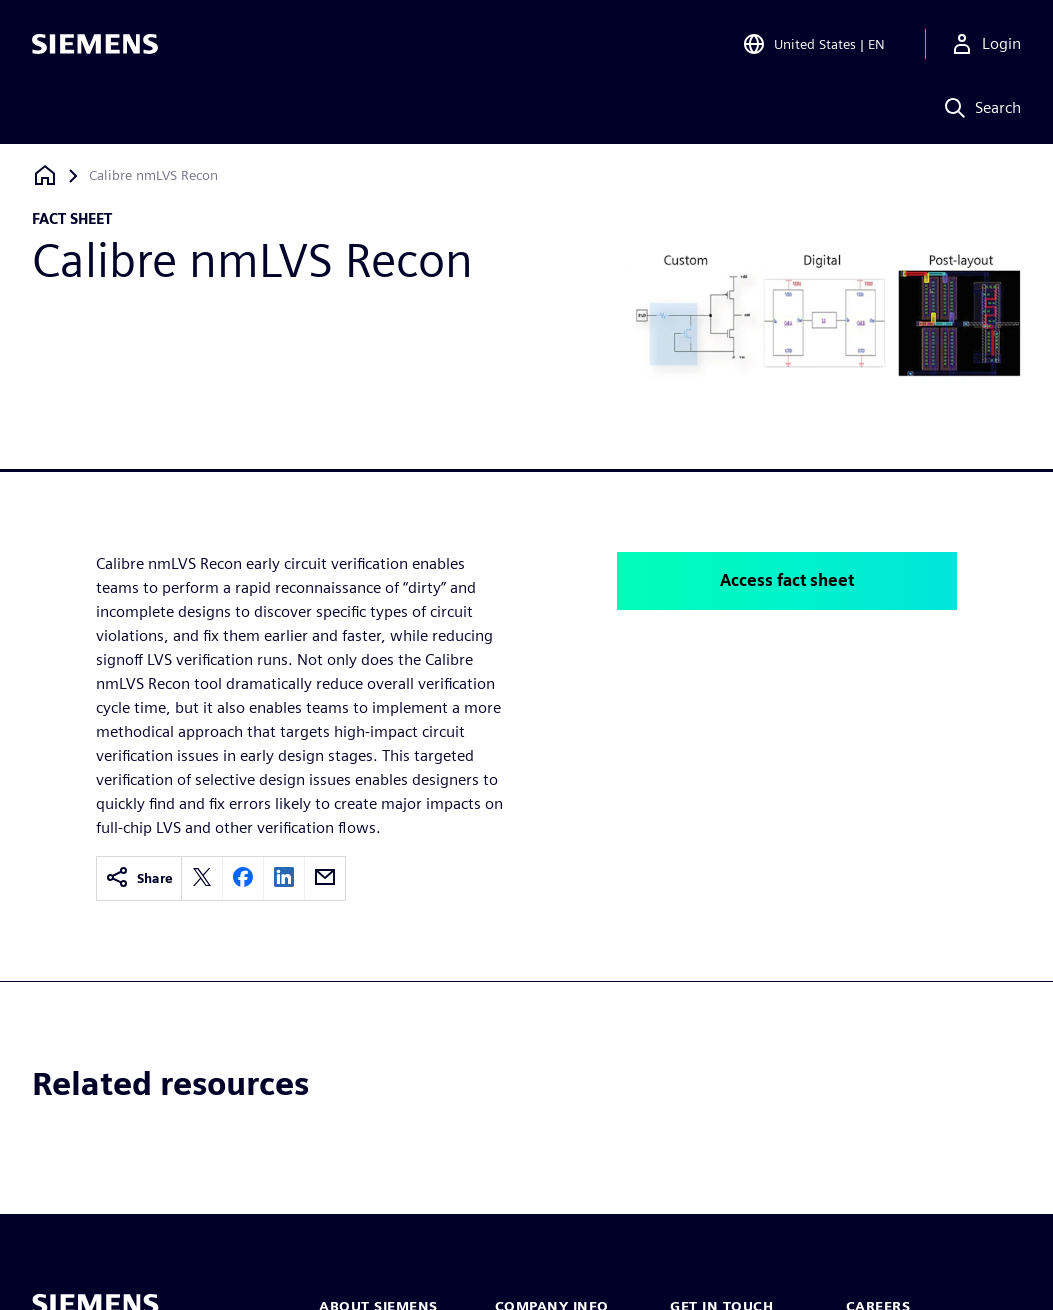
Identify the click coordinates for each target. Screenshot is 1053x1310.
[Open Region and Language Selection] (813, 44)
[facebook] (243, 878)
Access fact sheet (787, 580)
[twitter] (202, 878)
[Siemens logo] (95, 44)
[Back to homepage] (45, 175)
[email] (325, 878)
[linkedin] (284, 878)
